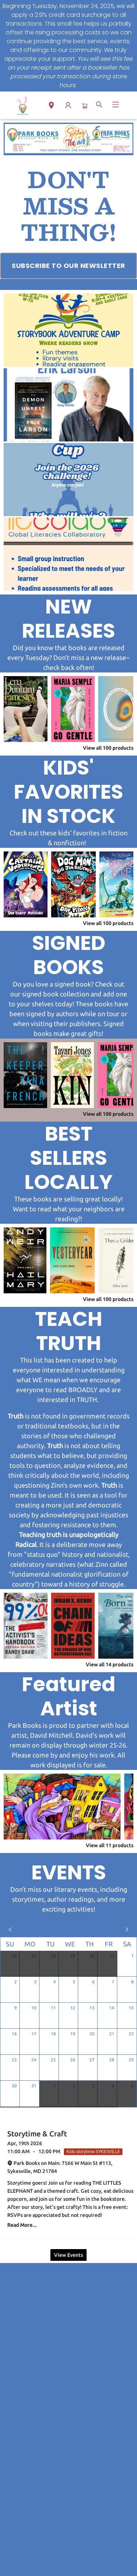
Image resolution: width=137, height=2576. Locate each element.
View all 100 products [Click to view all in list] (108, 748)
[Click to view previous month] (10, 1929)
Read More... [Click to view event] (22, 2225)
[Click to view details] (25, 709)
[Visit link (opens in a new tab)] (68, 266)
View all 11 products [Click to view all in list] (109, 1845)
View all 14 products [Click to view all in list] (109, 1664)
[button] (51, 106)
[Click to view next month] (127, 1929)
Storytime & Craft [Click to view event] (37, 2133)
